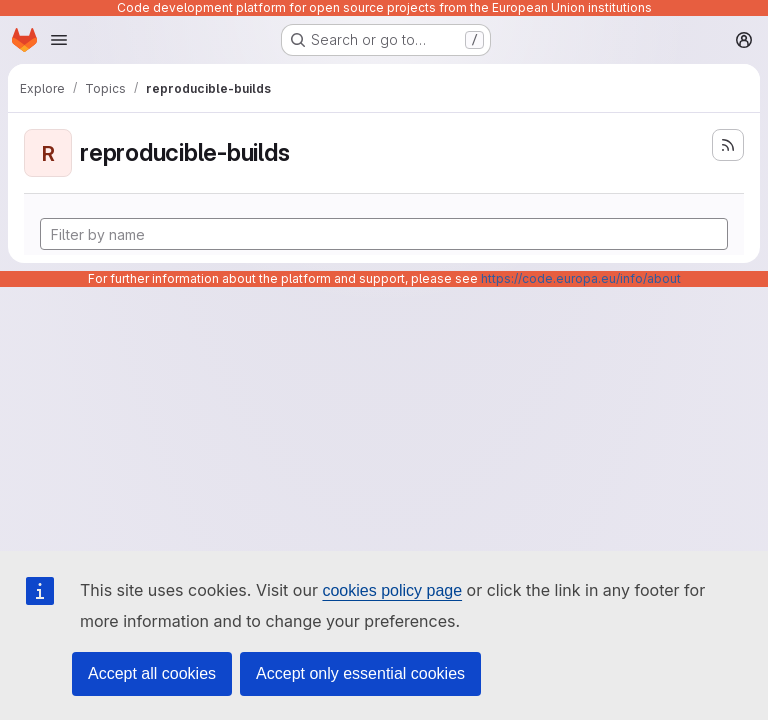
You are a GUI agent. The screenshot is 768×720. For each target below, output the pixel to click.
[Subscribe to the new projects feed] (728, 145)
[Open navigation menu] (59, 40)
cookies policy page (392, 590)
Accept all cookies (152, 673)
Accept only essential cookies (360, 673)
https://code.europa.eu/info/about (581, 278)
